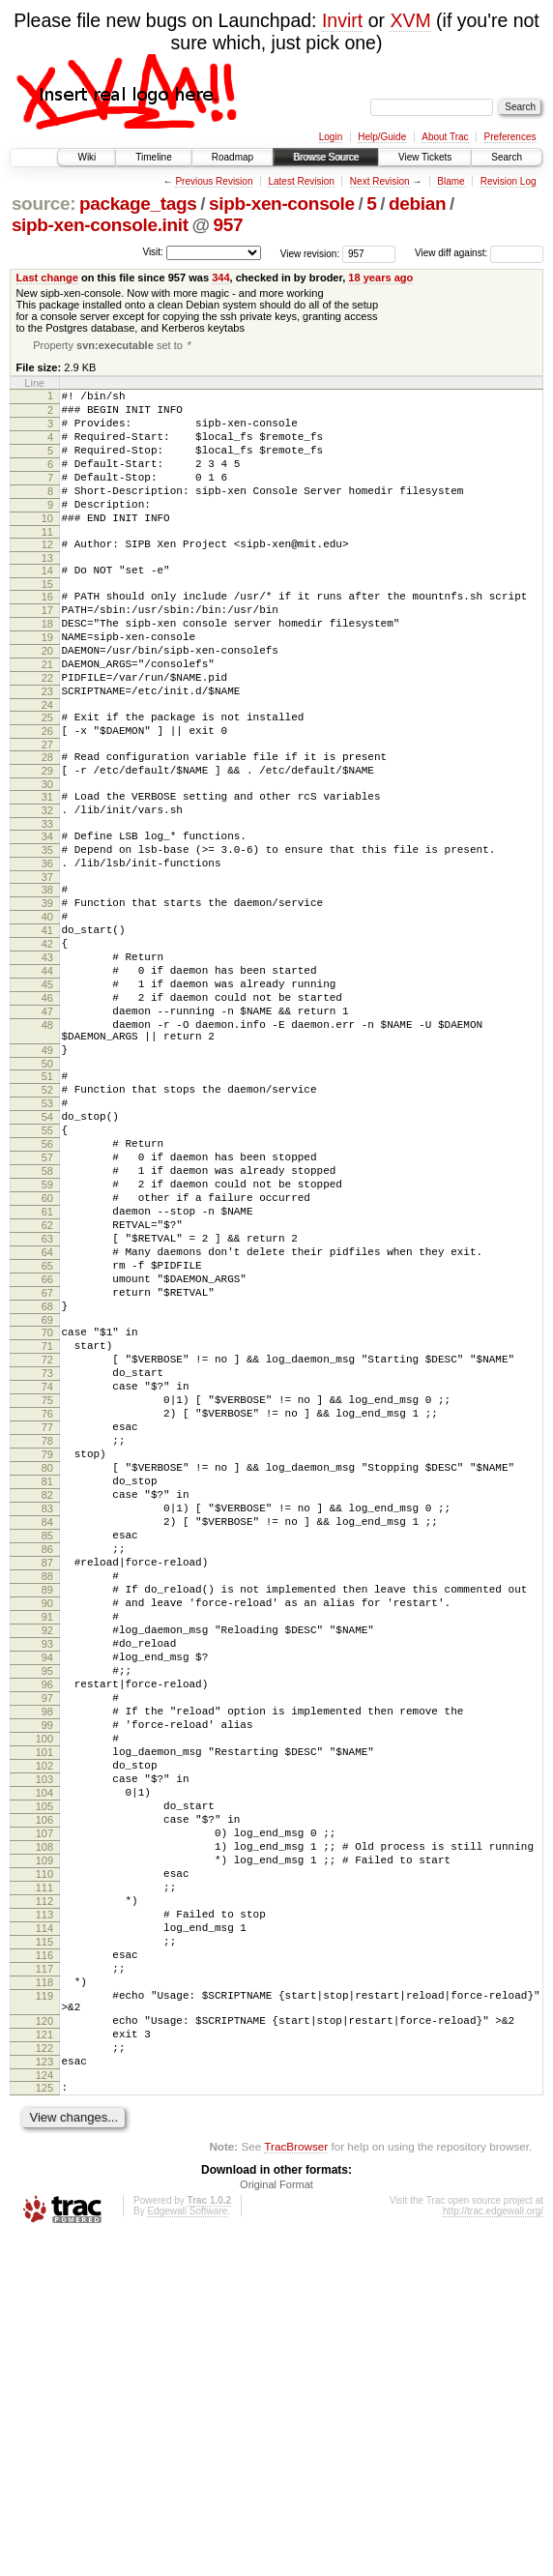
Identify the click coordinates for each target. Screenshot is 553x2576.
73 (47, 1558)
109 (44, 2149)
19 (47, 682)
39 (47, 992)
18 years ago (380, 277)
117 (44, 2281)
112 (44, 2199)
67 (47, 1463)
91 (47, 1853)
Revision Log (508, 181)
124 (44, 2410)
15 (47, 621)
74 (47, 1574)
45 (47, 1091)
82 (47, 1706)
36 (47, 946)
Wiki (86, 157)
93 (47, 1886)
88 (47, 1804)
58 (47, 1315)
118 (44, 2297)
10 (47, 546)
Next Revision (380, 181)
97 (47, 1952)
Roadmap (232, 157)
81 (47, 1689)
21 (47, 715)
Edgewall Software (187, 2549)
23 (47, 748)
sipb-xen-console (282, 203)
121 (44, 2361)
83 (47, 1722)
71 (47, 1525)
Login (330, 137)
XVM (410, 20)
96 (47, 1936)
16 (47, 633)
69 (47, 1496)
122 (44, 2378)
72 (47, 1541)
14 (47, 604)
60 (47, 1348)
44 (47, 1074)
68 (47, 1479)
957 (228, 225)
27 (47, 810)
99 (47, 1985)
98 (47, 1969)
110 (44, 2166)
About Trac (445, 137)
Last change (47, 277)
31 (47, 868)
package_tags (138, 203)
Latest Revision (301, 181)
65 (47, 1430)
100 (44, 2001)
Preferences (510, 137)
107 (44, 2116)
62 (47, 1381)
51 (47, 1200)
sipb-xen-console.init (100, 225)
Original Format (276, 2523)
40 (47, 1008)
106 (44, 2100)
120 (44, 2345)
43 (47, 1058)
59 (47, 1331)
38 (47, 975)
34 (47, 914)
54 (47, 1249)
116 (44, 2264)
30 (47, 856)
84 (47, 1738)
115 (44, 2248)
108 (44, 2133)
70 (47, 1508)
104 (44, 2067)
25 (47, 777)
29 (47, 839)
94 (47, 1903)
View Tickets (424, 157)
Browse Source (326, 157)
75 (47, 1590)
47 (47, 1123)
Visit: (152, 252)
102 (44, 2034)
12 (47, 575)
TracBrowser (296, 2484)
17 (47, 650)
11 (47, 563)
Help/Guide (382, 137)
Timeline (153, 157)
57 (47, 1298)
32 (47, 885)
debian (417, 203)
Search (506, 157)
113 (44, 2215)
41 (47, 1025)
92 (47, 1870)
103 (44, 2051)
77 (47, 1623)
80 (47, 1673)
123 (44, 2394)
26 (47, 794)
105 (44, 2084)
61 (47, 1364)
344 (220, 277)
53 (47, 1233)
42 (47, 1041)
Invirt (342, 20)
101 (44, 2018)
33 (47, 901)
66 (47, 1446)
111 (44, 2182)
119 (44, 2314)
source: (43, 203)
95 (47, 1919)
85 (47, 1755)
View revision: (310, 253)
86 (47, 1771)
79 (47, 1656)
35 (47, 930)
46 (47, 1107)
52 (47, 1216)
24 (47, 765)
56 (47, 1282)
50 (47, 1187)
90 (47, 1837)
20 (47, 699)
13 (47, 592)
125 (44, 2423)
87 (47, 1788)
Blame (450, 181)
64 (47, 1414)
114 (44, 2232)
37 (47, 963)
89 (47, 1821)
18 (47, 666)
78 (47, 1640)
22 (47, 732)
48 (47, 1140)
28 (47, 823)
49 (47, 1171)
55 (47, 1266)
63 (47, 1397)
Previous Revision (213, 181)
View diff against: (479, 253)
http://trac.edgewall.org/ (493, 2549)
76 (47, 1607)
